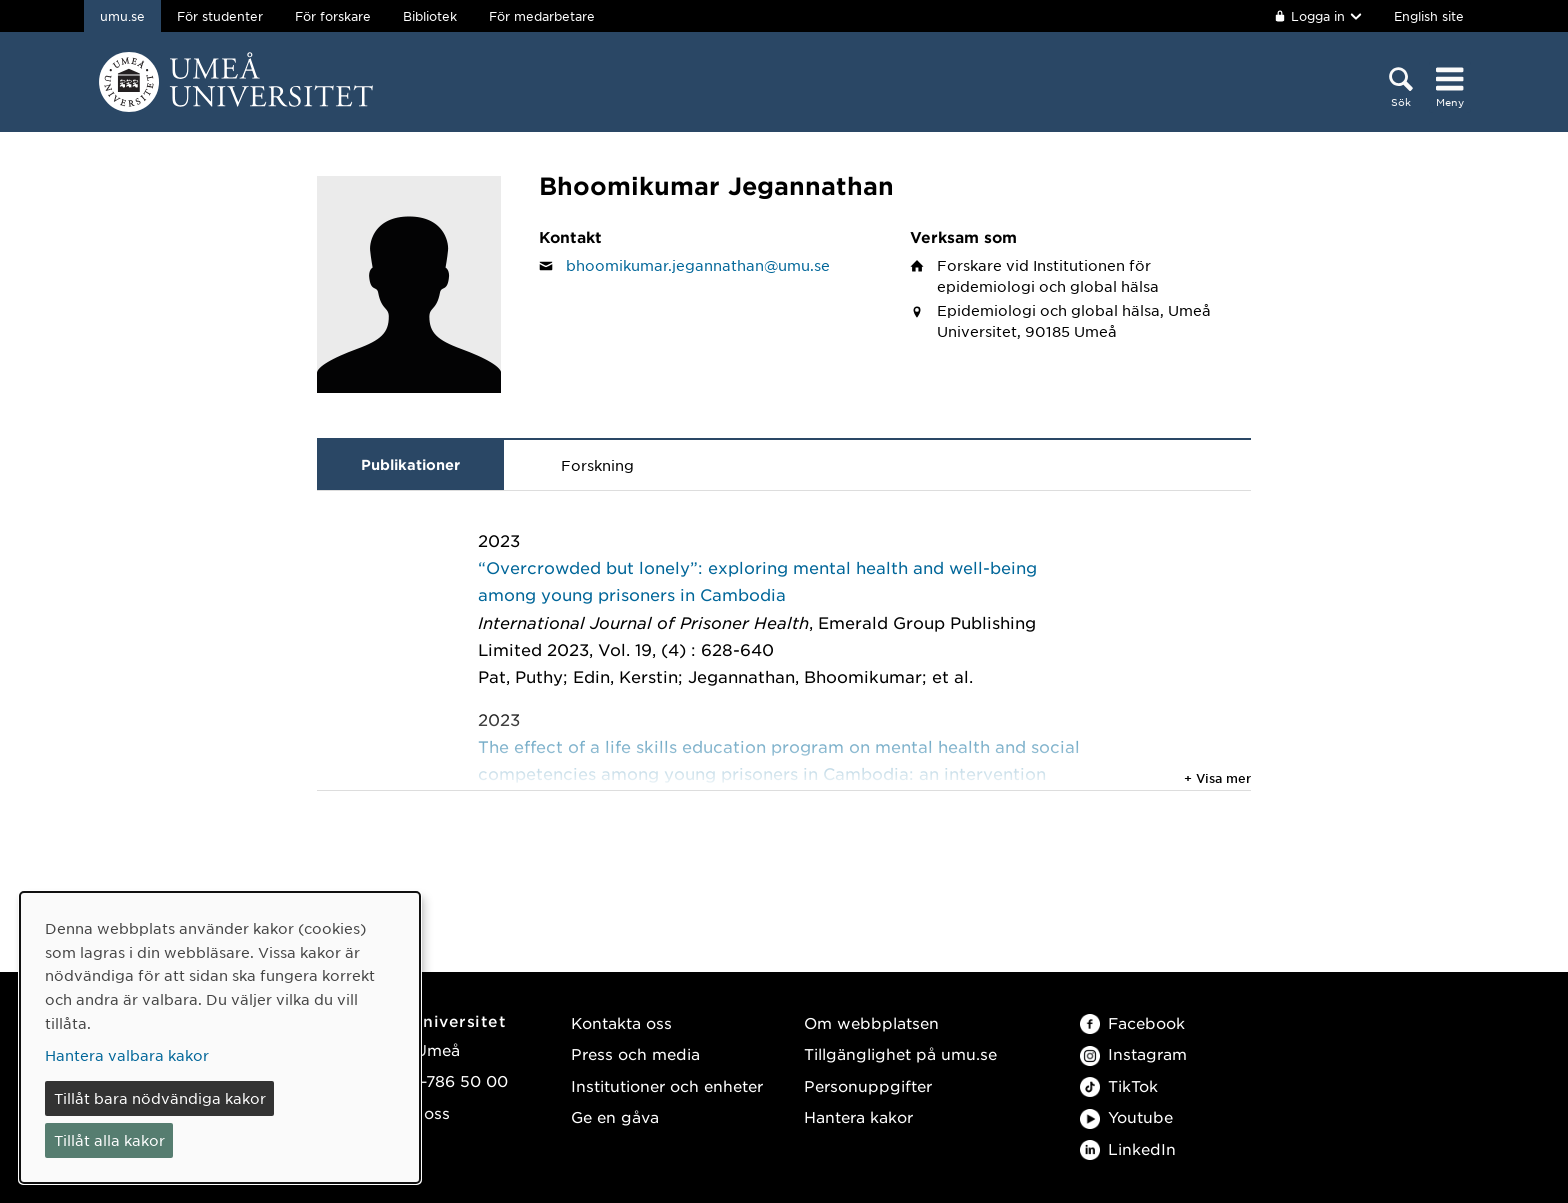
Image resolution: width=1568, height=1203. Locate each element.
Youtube (1126, 1116)
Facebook (1132, 1022)
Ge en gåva (615, 1116)
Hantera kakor (858, 1116)
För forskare (333, 16)
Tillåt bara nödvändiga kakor (160, 1098)
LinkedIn (1128, 1148)
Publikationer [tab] (410, 464)
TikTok (1119, 1085)
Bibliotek (430, 16)
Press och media (635, 1053)
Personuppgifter (868, 1085)
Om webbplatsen (871, 1022)
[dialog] (220, 1037)
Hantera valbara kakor (127, 1055)
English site (1429, 16)
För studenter (220, 16)
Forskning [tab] (597, 465)
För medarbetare (542, 16)
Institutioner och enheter (667, 1085)
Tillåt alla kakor (109, 1140)
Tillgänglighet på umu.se (900, 1053)
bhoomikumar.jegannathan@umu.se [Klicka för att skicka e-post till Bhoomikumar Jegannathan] (698, 265)
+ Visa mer (1217, 778)
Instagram (1133, 1053)
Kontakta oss (621, 1022)
